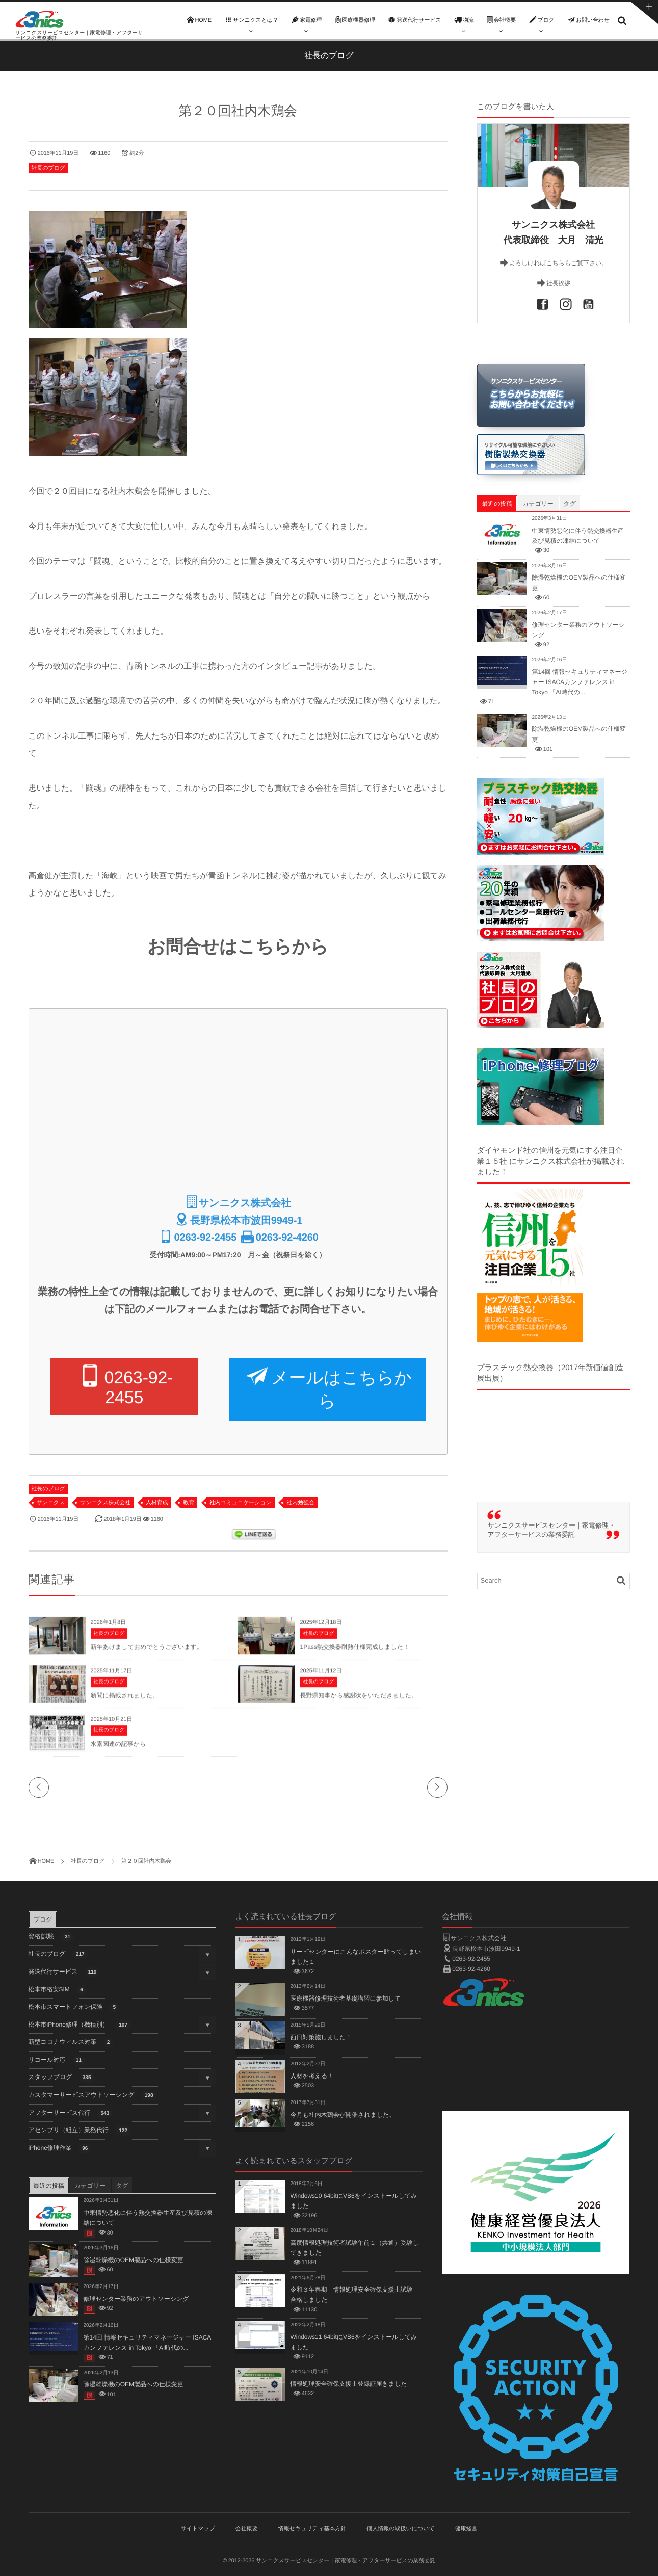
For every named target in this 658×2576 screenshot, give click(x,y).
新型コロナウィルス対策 (71, 2042)
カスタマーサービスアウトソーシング (93, 2095)
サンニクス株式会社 (105, 1503)
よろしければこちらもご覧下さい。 (558, 263)
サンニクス (51, 1503)
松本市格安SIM (58, 1990)
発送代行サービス (64, 1972)
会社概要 (246, 2529)
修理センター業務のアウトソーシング (136, 2298)
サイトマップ (197, 2529)
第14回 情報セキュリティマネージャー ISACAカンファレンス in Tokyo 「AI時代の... (579, 682)
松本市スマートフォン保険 (74, 2007)
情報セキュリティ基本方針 (312, 2529)
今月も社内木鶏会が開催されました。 (342, 2114)
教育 (188, 1503)
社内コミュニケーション (240, 1503)
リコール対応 (57, 2060)
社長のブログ (48, 168)
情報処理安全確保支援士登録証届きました (348, 2383)
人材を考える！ (311, 2076)
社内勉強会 (300, 1503)
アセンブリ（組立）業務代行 (80, 2131)
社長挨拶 (558, 283)
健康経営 (466, 2529)
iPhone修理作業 (60, 2148)
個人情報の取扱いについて (400, 2529)
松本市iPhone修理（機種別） (80, 2025)
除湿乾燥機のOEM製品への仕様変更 (133, 2260)
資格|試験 (51, 1937)
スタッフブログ (62, 2078)
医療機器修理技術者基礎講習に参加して (345, 1998)
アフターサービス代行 (71, 2113)
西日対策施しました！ (321, 2037)
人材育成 (157, 1503)
